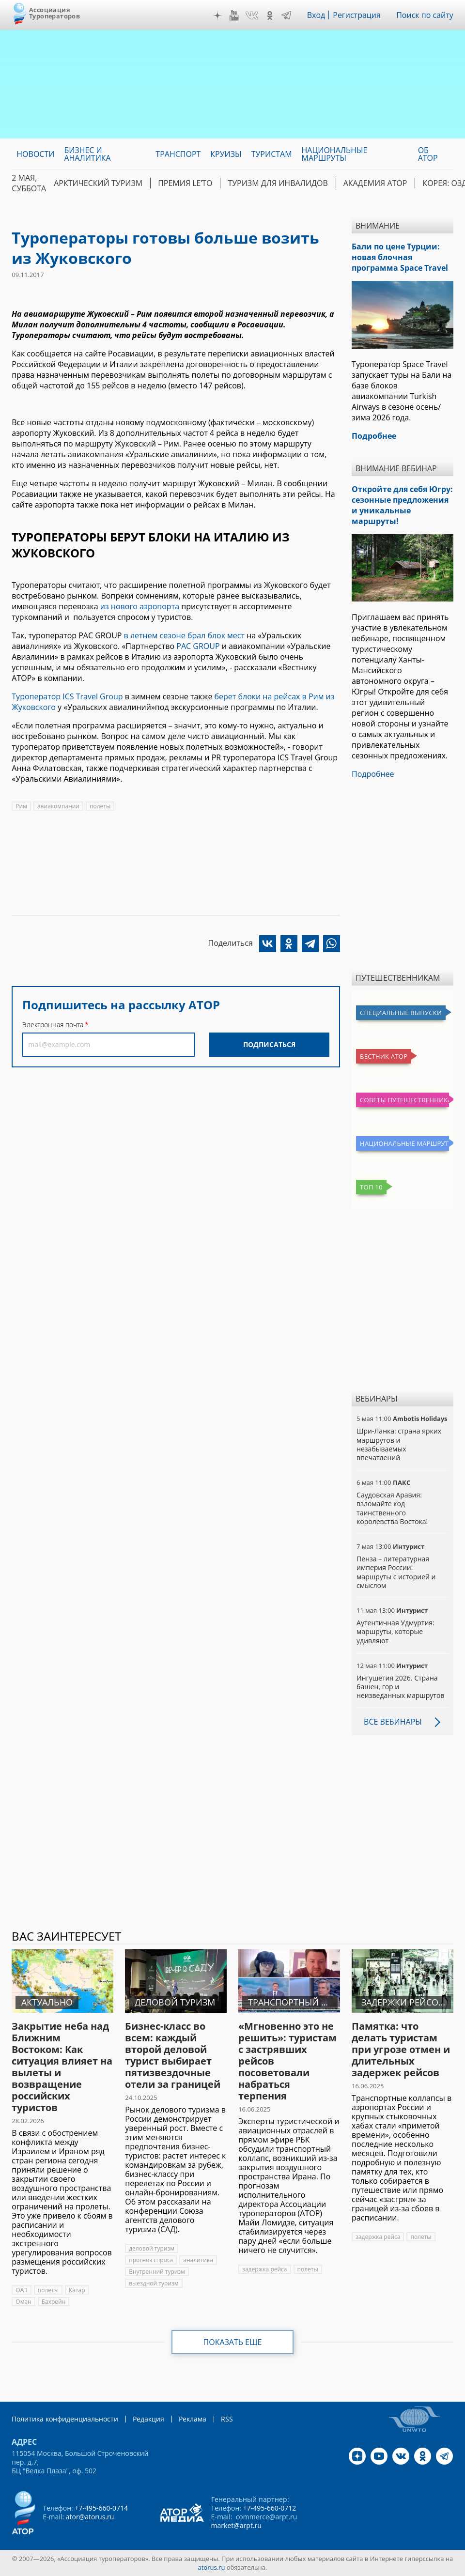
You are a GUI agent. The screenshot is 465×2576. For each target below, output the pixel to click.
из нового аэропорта (139, 606)
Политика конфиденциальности (65, 2418)
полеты (100, 806)
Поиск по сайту (424, 15)
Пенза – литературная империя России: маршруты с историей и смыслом (395, 1572)
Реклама (192, 2418)
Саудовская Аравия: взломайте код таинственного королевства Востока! (392, 1508)
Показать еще (232, 2342)
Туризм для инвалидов (277, 183)
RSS (227, 2418)
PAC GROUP (197, 646)
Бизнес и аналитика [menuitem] (87, 154)
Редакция (148, 2418)
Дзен (217, 15)
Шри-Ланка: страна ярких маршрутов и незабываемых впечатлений (398, 1444)
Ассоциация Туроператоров (54, 12)
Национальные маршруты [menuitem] (335, 154)
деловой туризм (151, 2248)
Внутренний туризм (157, 2271)
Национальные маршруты (404, 1143)
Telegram (286, 15)
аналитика (198, 2260)
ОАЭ (22, 2290)
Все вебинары (393, 1721)
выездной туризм (153, 2283)
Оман (23, 2302)
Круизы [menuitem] (225, 154)
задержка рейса (264, 2269)
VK (252, 15)
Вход (316, 15)
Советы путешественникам (404, 1099)
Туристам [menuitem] (271, 154)
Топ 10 (371, 1187)
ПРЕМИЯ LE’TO (185, 183)
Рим (21, 806)
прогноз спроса (151, 2260)
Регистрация (357, 15)
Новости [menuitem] (35, 154)
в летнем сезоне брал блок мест (184, 635)
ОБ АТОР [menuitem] (428, 154)
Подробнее (373, 774)
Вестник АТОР (383, 1056)
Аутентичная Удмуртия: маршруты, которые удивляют (395, 1631)
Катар (77, 2290)
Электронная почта (52, 1024)
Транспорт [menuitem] (178, 154)
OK (270, 15)
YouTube (234, 15)
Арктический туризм (98, 183)
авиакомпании (58, 806)
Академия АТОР (375, 183)
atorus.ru (211, 2567)
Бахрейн (54, 2302)
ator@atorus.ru (90, 2516)
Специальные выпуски (401, 1012)
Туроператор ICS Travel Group (67, 696)
